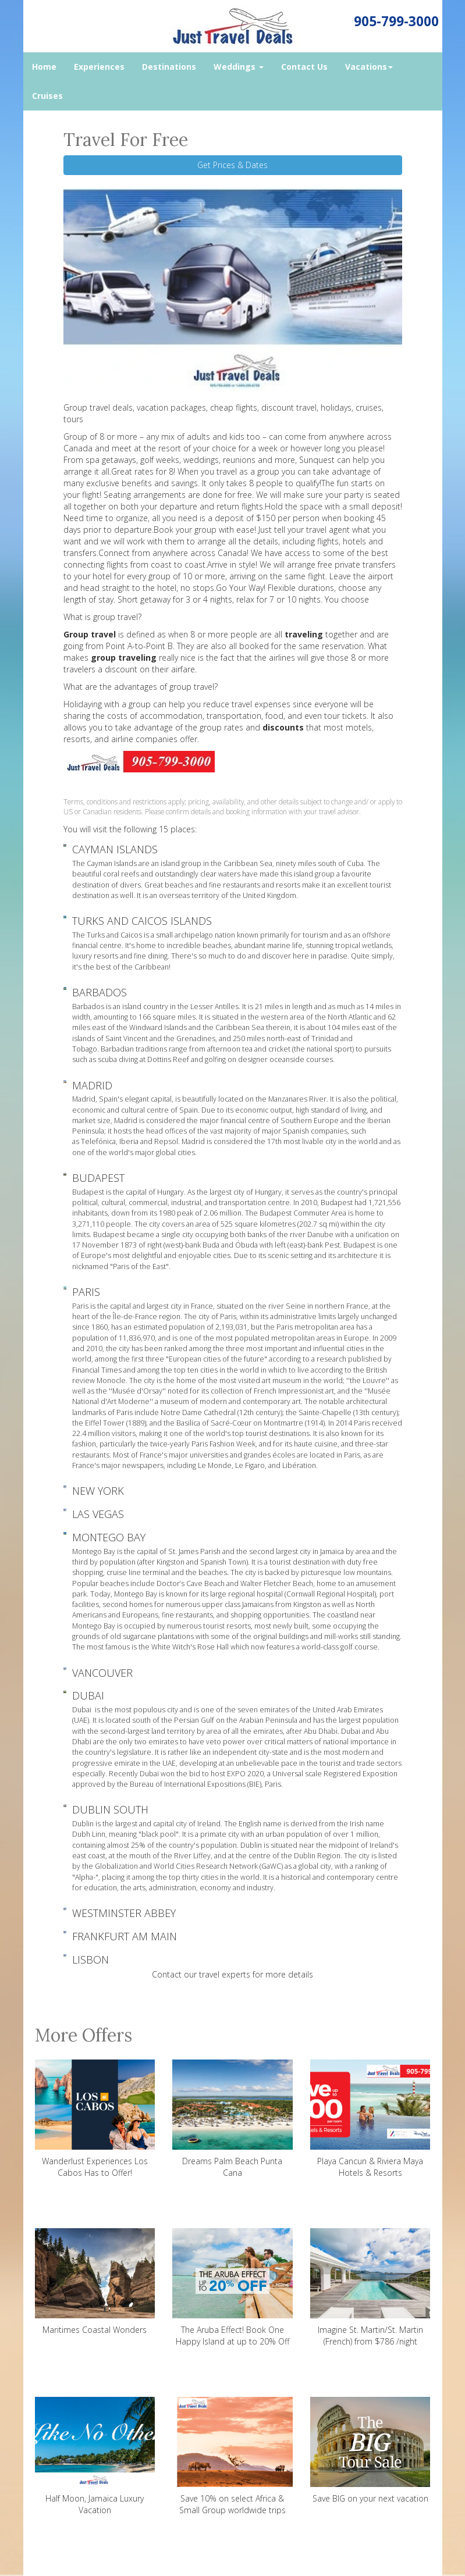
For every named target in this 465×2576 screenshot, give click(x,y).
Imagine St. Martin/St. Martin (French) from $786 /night (370, 2287)
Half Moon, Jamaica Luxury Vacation (95, 2456)
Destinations (169, 66)
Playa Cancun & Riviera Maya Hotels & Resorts (370, 2119)
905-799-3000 (396, 21)
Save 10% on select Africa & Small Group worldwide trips (232, 2456)
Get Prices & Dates (232, 164)
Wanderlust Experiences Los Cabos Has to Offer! (95, 2119)
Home (44, 66)
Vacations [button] (369, 66)
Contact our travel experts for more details (232, 1974)
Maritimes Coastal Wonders (95, 2281)
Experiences (99, 66)
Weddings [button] (239, 66)
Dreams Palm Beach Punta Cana (232, 2119)
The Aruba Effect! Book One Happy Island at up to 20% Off (232, 2287)
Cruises (47, 95)
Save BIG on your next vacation (370, 2450)
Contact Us (304, 66)
